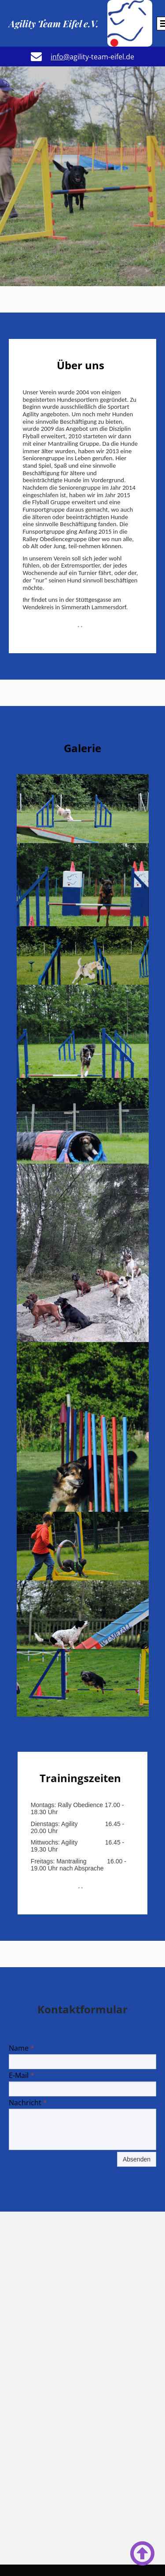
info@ (60, 57)
